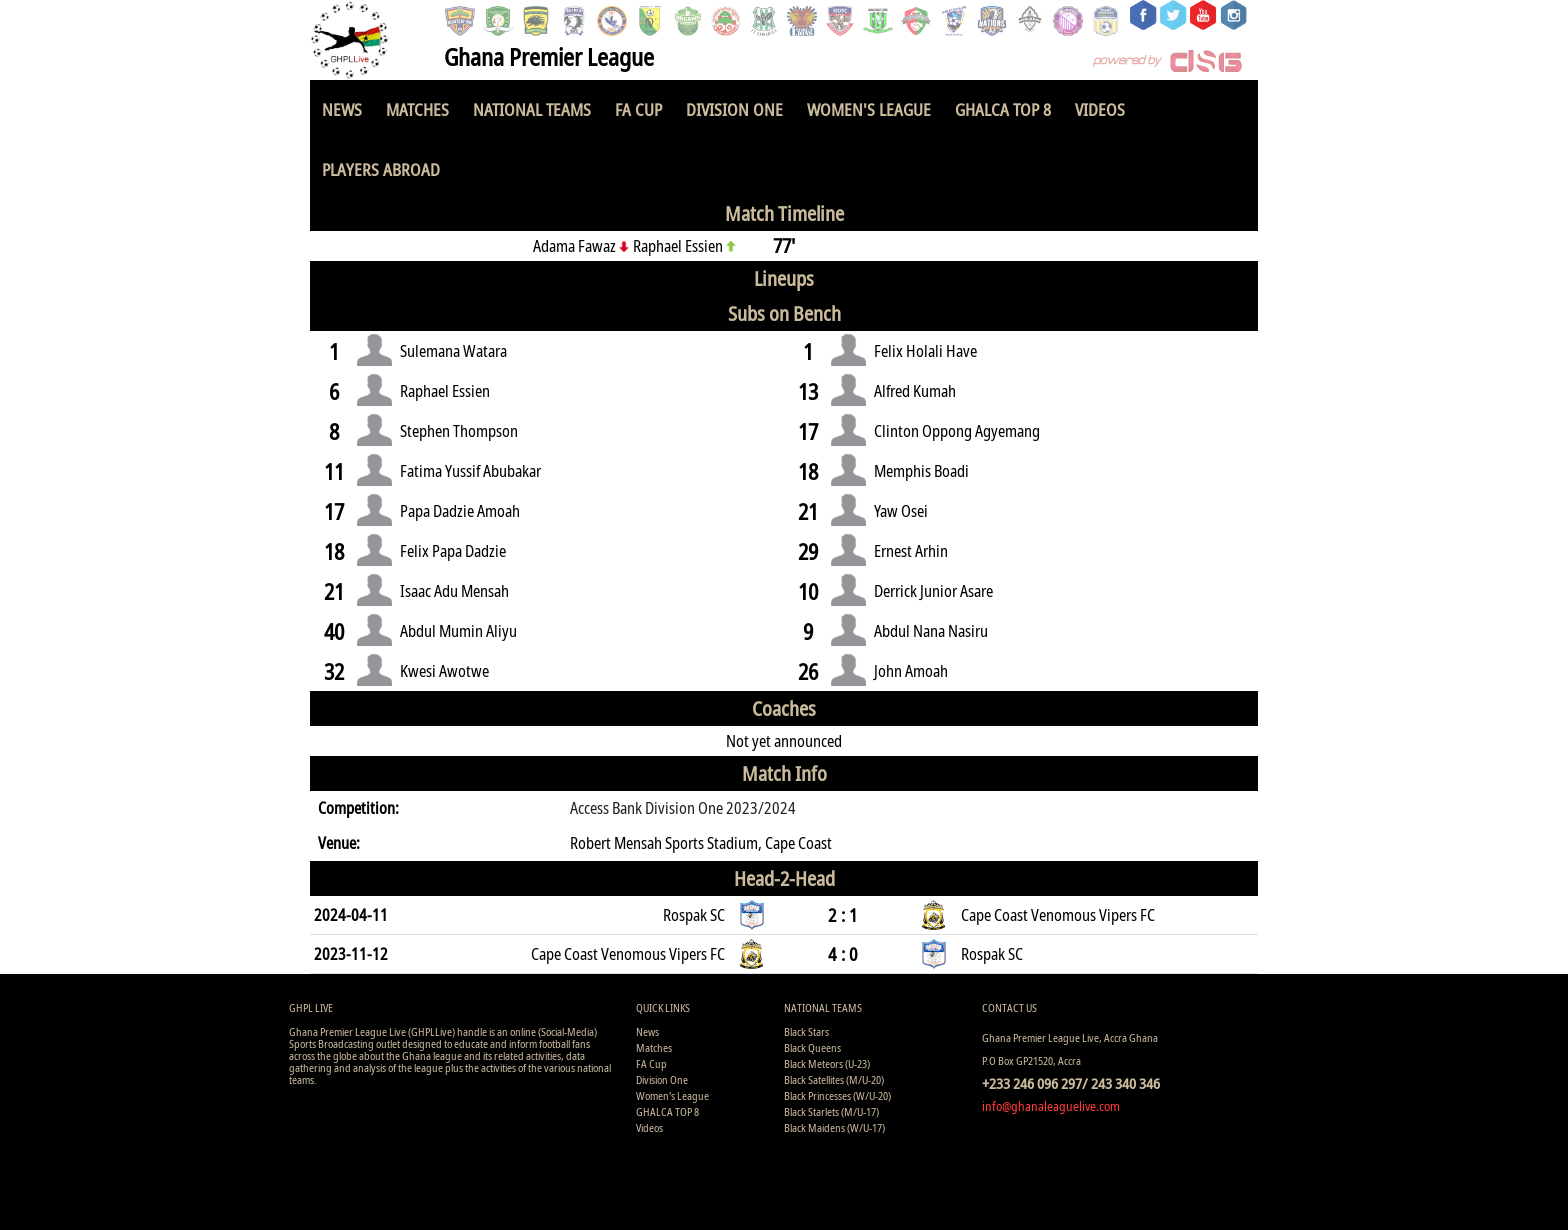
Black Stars (806, 1031)
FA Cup (638, 109)
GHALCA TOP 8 (1003, 109)
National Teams (532, 109)
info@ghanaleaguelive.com (1051, 1106)
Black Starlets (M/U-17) (831, 1111)
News (342, 109)
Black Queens (812, 1047)
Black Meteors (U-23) (827, 1063)
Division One (734, 109)
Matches (417, 109)
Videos (1100, 109)
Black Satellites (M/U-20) (834, 1079)
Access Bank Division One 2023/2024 (683, 808)
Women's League (869, 109)
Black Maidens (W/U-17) (834, 1127)
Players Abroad (381, 169)
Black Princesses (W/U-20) (837, 1095)
